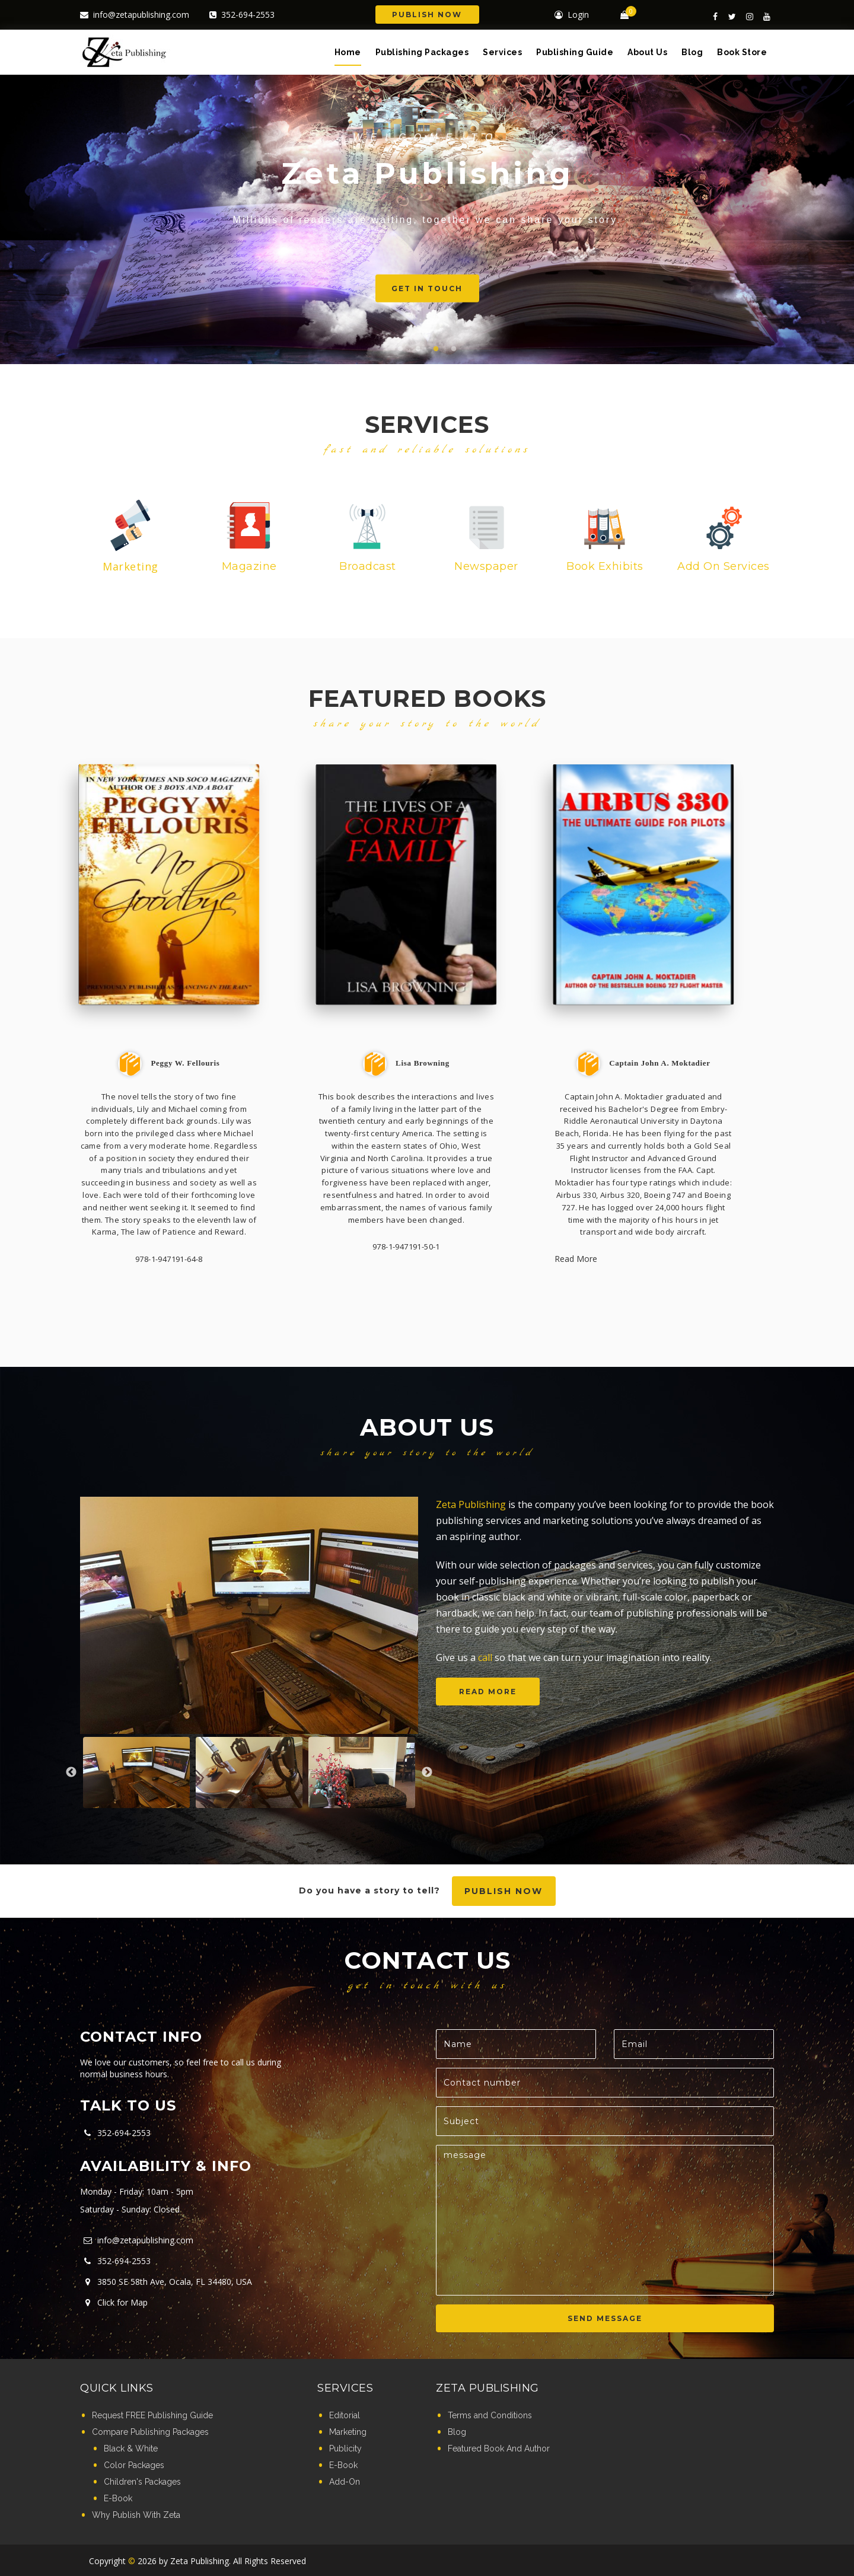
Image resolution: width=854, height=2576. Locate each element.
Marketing (348, 2432)
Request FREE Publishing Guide (152, 2415)
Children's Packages (142, 2481)
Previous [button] (71, 1772)
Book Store (742, 52)
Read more (488, 1691)
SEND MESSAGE (605, 2318)
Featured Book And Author (499, 2448)
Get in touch (456, 288)
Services (502, 52)
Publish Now (427, 14)
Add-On (344, 2481)
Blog (692, 52)
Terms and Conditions (490, 2415)
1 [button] (400, 349)
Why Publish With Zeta (136, 2515)
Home (347, 52)
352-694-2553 (242, 14)
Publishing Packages (422, 52)
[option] (249, 1615)
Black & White (131, 2448)
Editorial (344, 2415)
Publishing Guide (574, 52)
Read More (576, 1258)
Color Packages (134, 2465)
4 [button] (454, 349)
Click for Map (114, 2302)
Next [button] (427, 1772)
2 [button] (418, 349)
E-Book (118, 2498)
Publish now (503, 1891)
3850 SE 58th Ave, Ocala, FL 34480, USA (166, 2281)
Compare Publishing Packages (150, 2432)
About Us (647, 52)
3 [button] (436, 349)
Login (572, 14)
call (485, 1657)
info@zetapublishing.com (134, 14)
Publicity (345, 2448)
